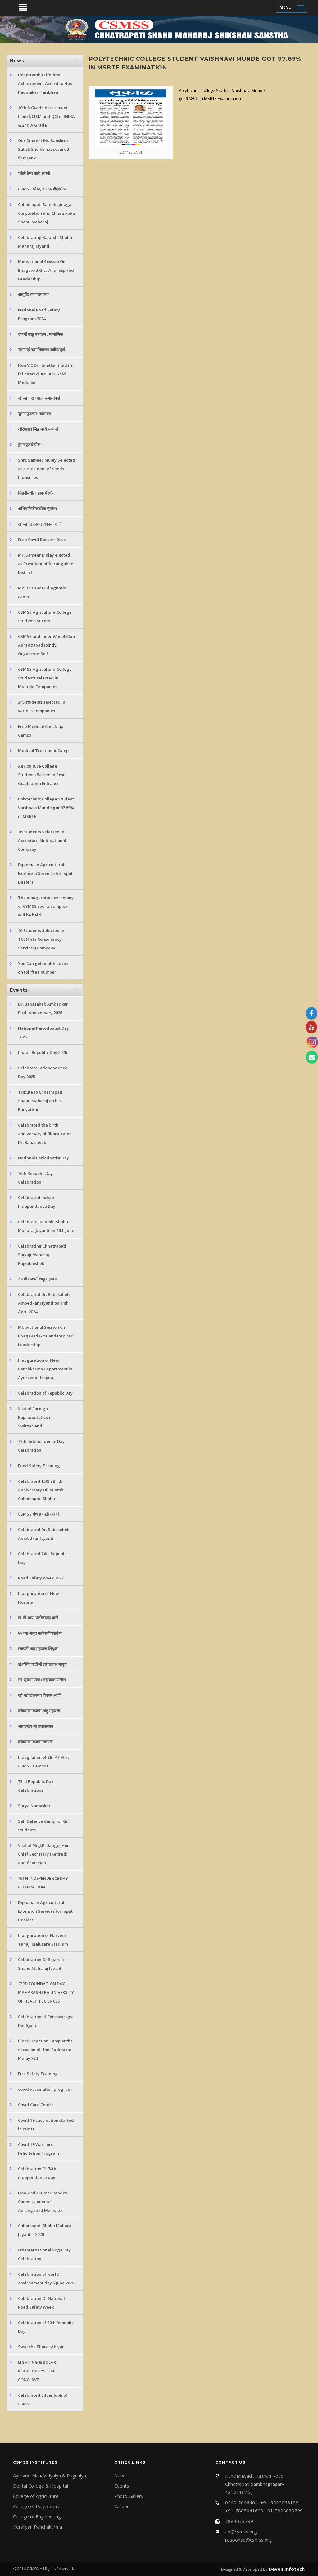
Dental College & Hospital (40, 2486)
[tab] (45, 61)
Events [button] (19, 990)
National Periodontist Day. (44, 1158)
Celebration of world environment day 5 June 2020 (46, 2278)
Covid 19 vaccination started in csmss (46, 2124)
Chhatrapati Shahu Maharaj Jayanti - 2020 (45, 2230)
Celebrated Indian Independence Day (36, 1202)
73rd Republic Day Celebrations (35, 1786)
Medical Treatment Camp (43, 750)
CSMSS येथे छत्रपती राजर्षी (38, 1514)
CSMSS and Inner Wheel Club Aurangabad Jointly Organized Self (46, 645)
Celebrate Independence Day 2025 (42, 1072)
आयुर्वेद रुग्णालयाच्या (33, 294)
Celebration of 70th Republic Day (46, 2327)
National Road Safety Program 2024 (39, 314)
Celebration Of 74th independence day (37, 2173)
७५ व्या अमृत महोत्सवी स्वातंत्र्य (40, 1633)
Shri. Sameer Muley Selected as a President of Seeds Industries (46, 468)
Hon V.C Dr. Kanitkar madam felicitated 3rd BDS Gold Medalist (45, 373)
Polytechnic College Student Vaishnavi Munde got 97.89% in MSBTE (46, 807)
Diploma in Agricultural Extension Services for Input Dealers (45, 873)
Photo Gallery (128, 2496)
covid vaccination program (44, 2089)
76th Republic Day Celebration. (35, 1178)
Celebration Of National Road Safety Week (41, 2303)
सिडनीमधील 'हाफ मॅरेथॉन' (36, 493)
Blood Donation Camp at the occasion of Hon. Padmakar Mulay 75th (45, 2049)
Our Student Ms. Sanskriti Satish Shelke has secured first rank (43, 149)
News (120, 2475)
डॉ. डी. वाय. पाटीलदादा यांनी (38, 1617)
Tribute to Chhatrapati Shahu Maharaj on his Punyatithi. (40, 1100)
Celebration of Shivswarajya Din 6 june (46, 2021)
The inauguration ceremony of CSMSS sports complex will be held (46, 906)
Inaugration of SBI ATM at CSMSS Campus (43, 1761)
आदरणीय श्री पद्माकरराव (35, 1726)
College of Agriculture (36, 2496)
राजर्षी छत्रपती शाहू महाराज (37, 1279)
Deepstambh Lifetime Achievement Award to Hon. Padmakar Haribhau (45, 83)
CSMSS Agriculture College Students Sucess (45, 616)
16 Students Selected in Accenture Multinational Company (42, 840)
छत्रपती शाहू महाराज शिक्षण (37, 1648)
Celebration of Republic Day (45, 1393)
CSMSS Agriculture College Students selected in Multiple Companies (45, 677)
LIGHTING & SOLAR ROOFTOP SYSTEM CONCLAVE (37, 2370)
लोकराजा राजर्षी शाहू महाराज (39, 1711)
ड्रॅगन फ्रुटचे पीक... (30, 444)
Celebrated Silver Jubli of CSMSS (42, 2399)
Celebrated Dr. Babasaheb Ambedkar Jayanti (44, 1534)
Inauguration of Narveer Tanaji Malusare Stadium (43, 1940)
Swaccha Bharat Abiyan (41, 2347)
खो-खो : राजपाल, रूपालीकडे (39, 398)
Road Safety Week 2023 (40, 1578)
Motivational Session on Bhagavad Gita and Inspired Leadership (46, 1335)
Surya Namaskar (34, 1805)
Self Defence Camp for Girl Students (44, 1825)
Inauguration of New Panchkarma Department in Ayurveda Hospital (45, 1368)
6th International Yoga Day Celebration (44, 2254)
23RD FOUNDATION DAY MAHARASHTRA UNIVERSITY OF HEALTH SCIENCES (46, 1992)
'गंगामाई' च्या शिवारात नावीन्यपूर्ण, (42, 349)
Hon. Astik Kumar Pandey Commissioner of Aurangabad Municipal (42, 2201)
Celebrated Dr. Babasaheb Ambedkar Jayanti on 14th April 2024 (44, 1303)
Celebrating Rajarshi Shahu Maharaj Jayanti (45, 242)
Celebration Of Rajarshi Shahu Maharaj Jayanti (41, 1964)
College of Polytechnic (36, 2506)
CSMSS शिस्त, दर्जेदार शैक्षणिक (42, 189)
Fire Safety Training (38, 2073)
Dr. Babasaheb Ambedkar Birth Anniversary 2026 (43, 1008)
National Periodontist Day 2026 (43, 1032)
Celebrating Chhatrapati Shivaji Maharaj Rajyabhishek (42, 1254)
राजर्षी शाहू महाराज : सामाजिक (40, 334)
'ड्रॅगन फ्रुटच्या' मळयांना (34, 413)
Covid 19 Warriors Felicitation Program (38, 2149)
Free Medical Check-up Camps (40, 731)
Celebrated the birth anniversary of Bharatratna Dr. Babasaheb (45, 1133)
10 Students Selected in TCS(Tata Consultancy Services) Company (41, 939)
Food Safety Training (39, 1465)
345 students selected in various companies (41, 706)
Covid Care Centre (36, 2105)
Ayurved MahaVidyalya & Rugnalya (49, 2475)
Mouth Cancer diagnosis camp (42, 592)
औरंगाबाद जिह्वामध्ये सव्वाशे (38, 429)
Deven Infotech (286, 2569)
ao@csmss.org (241, 2532)
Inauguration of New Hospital (38, 1598)
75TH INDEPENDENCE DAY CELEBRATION (43, 1882)
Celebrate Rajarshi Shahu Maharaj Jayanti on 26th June (46, 1226)
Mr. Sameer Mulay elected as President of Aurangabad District (46, 563)
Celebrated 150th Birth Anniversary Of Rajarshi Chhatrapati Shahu (41, 1489)
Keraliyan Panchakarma (37, 2527)
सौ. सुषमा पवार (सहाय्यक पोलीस (42, 1679)
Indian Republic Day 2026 (42, 1052)
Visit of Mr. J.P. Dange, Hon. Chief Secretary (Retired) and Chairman (44, 1854)
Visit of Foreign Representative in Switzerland (35, 1417)
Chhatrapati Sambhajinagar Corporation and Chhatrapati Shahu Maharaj (46, 213)
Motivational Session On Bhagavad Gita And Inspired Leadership (46, 270)
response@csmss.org (248, 2540)
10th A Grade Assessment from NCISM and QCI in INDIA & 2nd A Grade (46, 116)
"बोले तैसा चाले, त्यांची (34, 173)
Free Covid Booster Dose (42, 539)
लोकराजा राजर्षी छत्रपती (35, 1742)
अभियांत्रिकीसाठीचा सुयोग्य (37, 508)
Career (121, 2506)
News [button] (17, 61)
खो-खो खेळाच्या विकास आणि (39, 524)
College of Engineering (37, 2516)
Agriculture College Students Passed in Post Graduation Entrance (41, 774)
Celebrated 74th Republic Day (43, 1558)
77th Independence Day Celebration (41, 1446)
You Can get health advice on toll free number (44, 968)
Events (121, 2486)
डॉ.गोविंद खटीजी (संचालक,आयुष (42, 1664)
